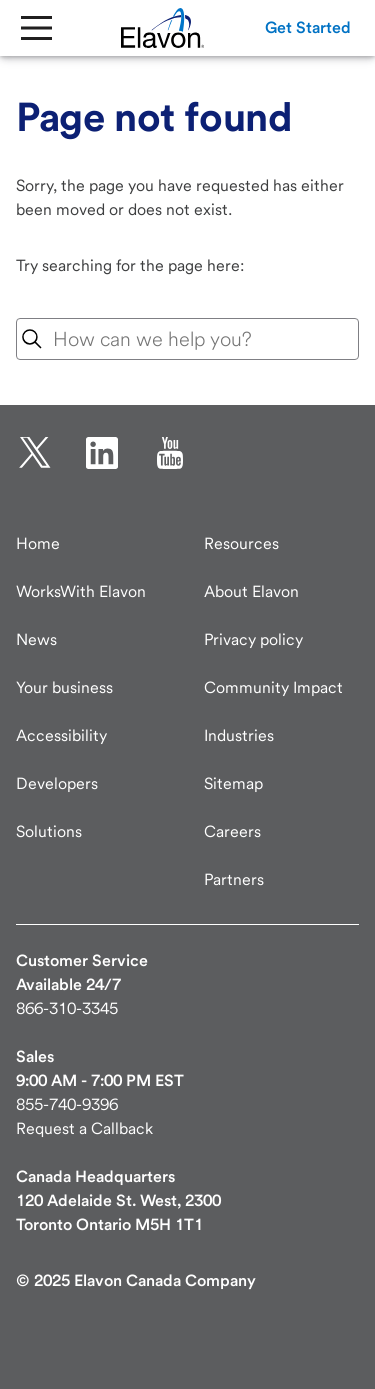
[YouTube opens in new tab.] (170, 453)
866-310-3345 (67, 1008)
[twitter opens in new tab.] (35, 453)
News (36, 639)
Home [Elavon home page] (38, 543)
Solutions (49, 831)
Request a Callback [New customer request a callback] (84, 1128)
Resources (241, 543)
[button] (308, 28)
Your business (64, 687)
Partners (234, 879)
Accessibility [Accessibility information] (61, 735)
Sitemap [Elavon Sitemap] (233, 783)
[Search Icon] (32, 339)
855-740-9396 (67, 1104)
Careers (232, 831)
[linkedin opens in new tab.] (102, 453)
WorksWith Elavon (81, 591)
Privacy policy (253, 639)
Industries (239, 735)
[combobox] (187, 339)
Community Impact (273, 687)
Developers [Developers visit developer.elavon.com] (57, 783)
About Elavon (251, 591)
